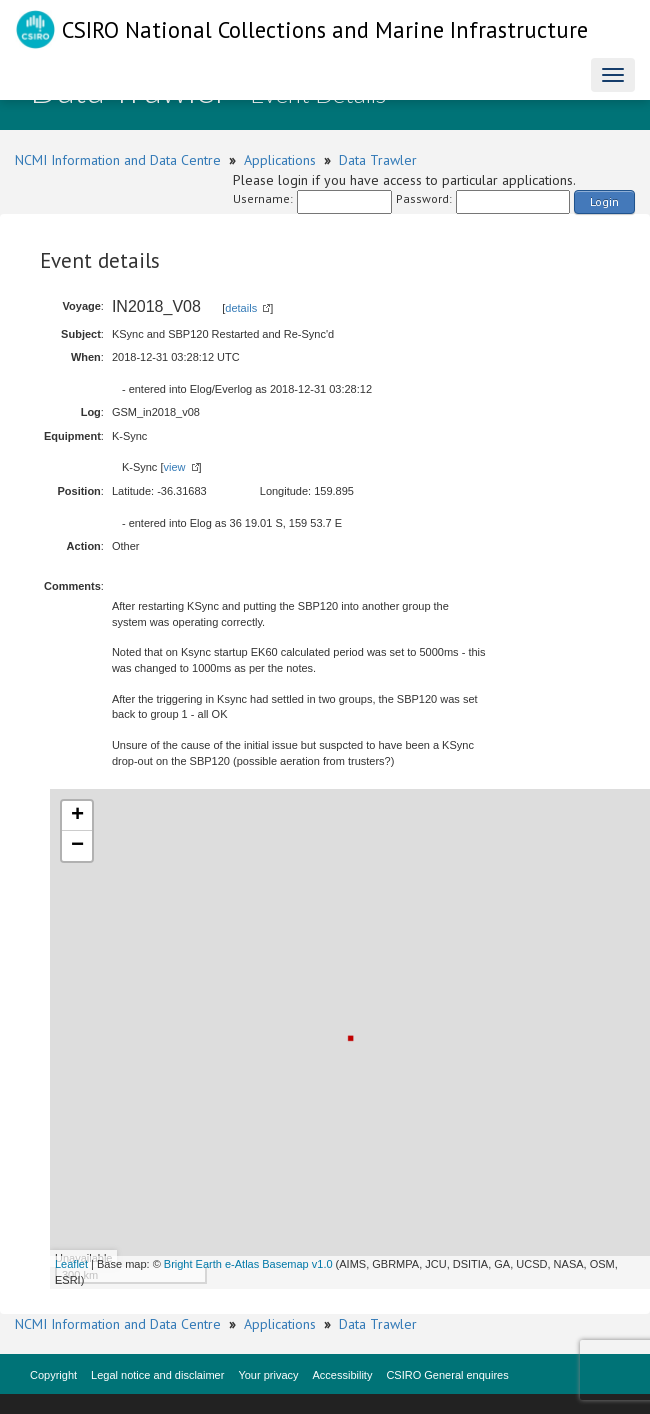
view (174, 467)
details (241, 308)
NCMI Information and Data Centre (118, 160)
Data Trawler (378, 160)
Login (604, 201)
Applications (280, 160)
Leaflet (71, 1264)
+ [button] (77, 816)
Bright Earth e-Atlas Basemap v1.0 (248, 1264)
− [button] (77, 846)
